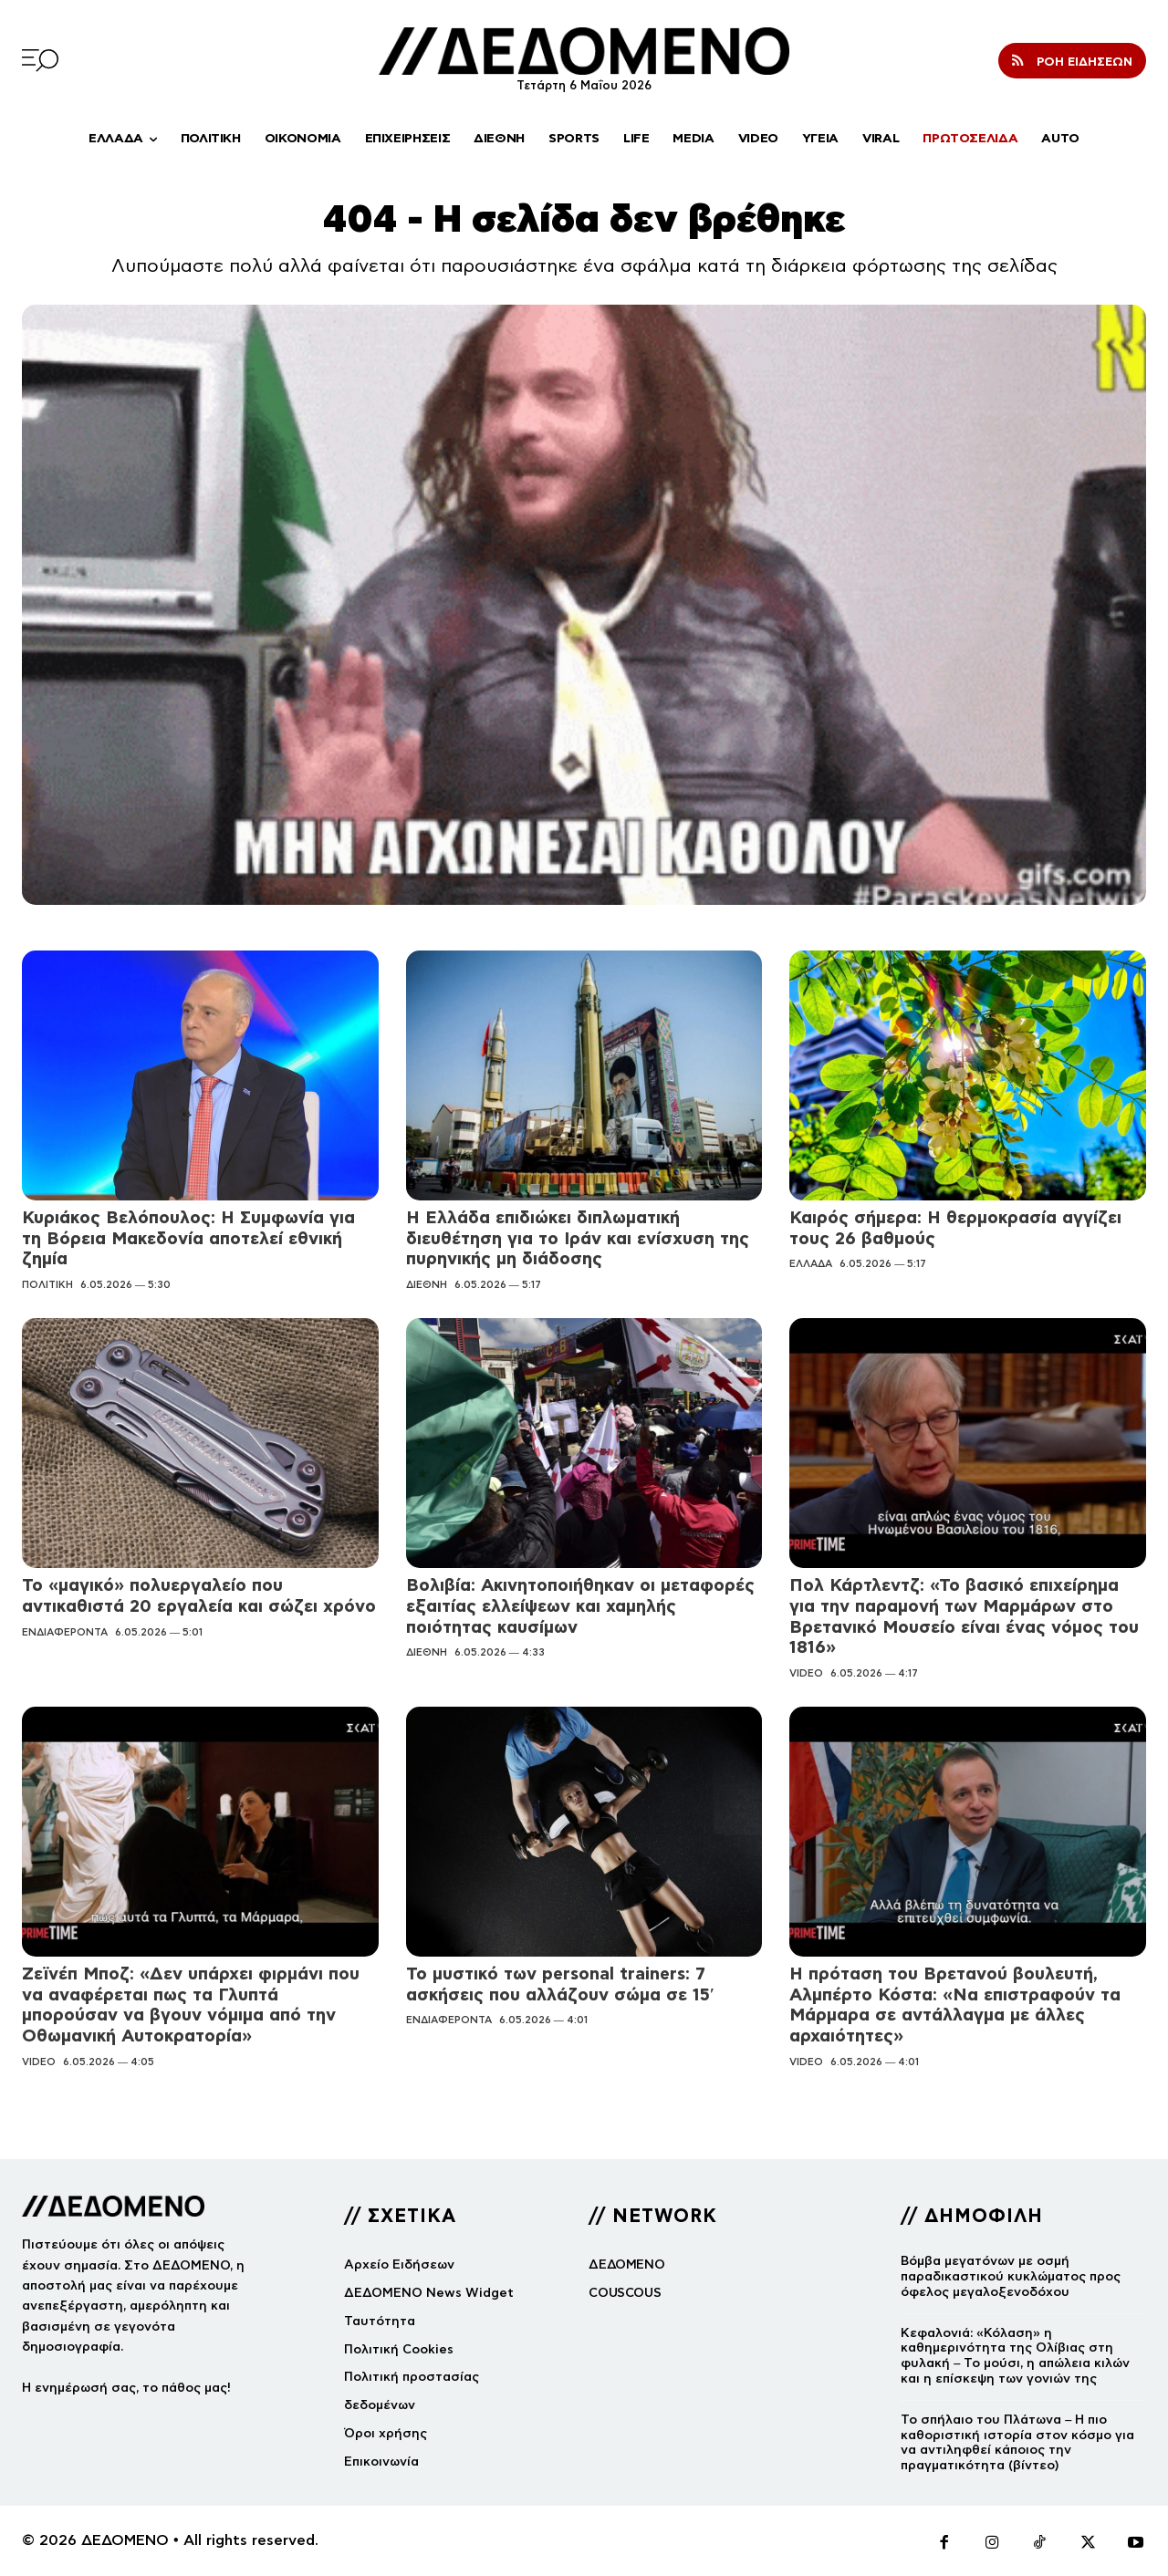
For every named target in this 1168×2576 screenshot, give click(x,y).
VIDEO (806, 1672)
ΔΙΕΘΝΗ (426, 1284)
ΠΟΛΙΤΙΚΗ (47, 1284)
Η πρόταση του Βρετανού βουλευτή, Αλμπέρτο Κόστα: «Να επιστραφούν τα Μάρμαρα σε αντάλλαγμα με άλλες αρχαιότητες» (955, 2004)
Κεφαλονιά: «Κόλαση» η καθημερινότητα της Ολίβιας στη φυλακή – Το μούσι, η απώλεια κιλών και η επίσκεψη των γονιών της (1015, 2355)
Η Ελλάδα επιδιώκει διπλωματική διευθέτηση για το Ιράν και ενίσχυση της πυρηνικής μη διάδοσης (577, 1238)
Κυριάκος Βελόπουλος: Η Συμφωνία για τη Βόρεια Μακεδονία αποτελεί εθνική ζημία (188, 1238)
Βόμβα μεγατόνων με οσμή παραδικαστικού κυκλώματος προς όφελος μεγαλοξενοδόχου (1011, 2276)
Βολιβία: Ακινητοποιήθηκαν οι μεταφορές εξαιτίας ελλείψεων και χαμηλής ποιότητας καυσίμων (580, 1605)
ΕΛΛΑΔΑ (810, 1263)
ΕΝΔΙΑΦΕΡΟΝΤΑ (65, 1631)
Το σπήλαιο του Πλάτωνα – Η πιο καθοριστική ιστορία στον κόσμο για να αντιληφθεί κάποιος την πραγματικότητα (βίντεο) (1017, 2442)
